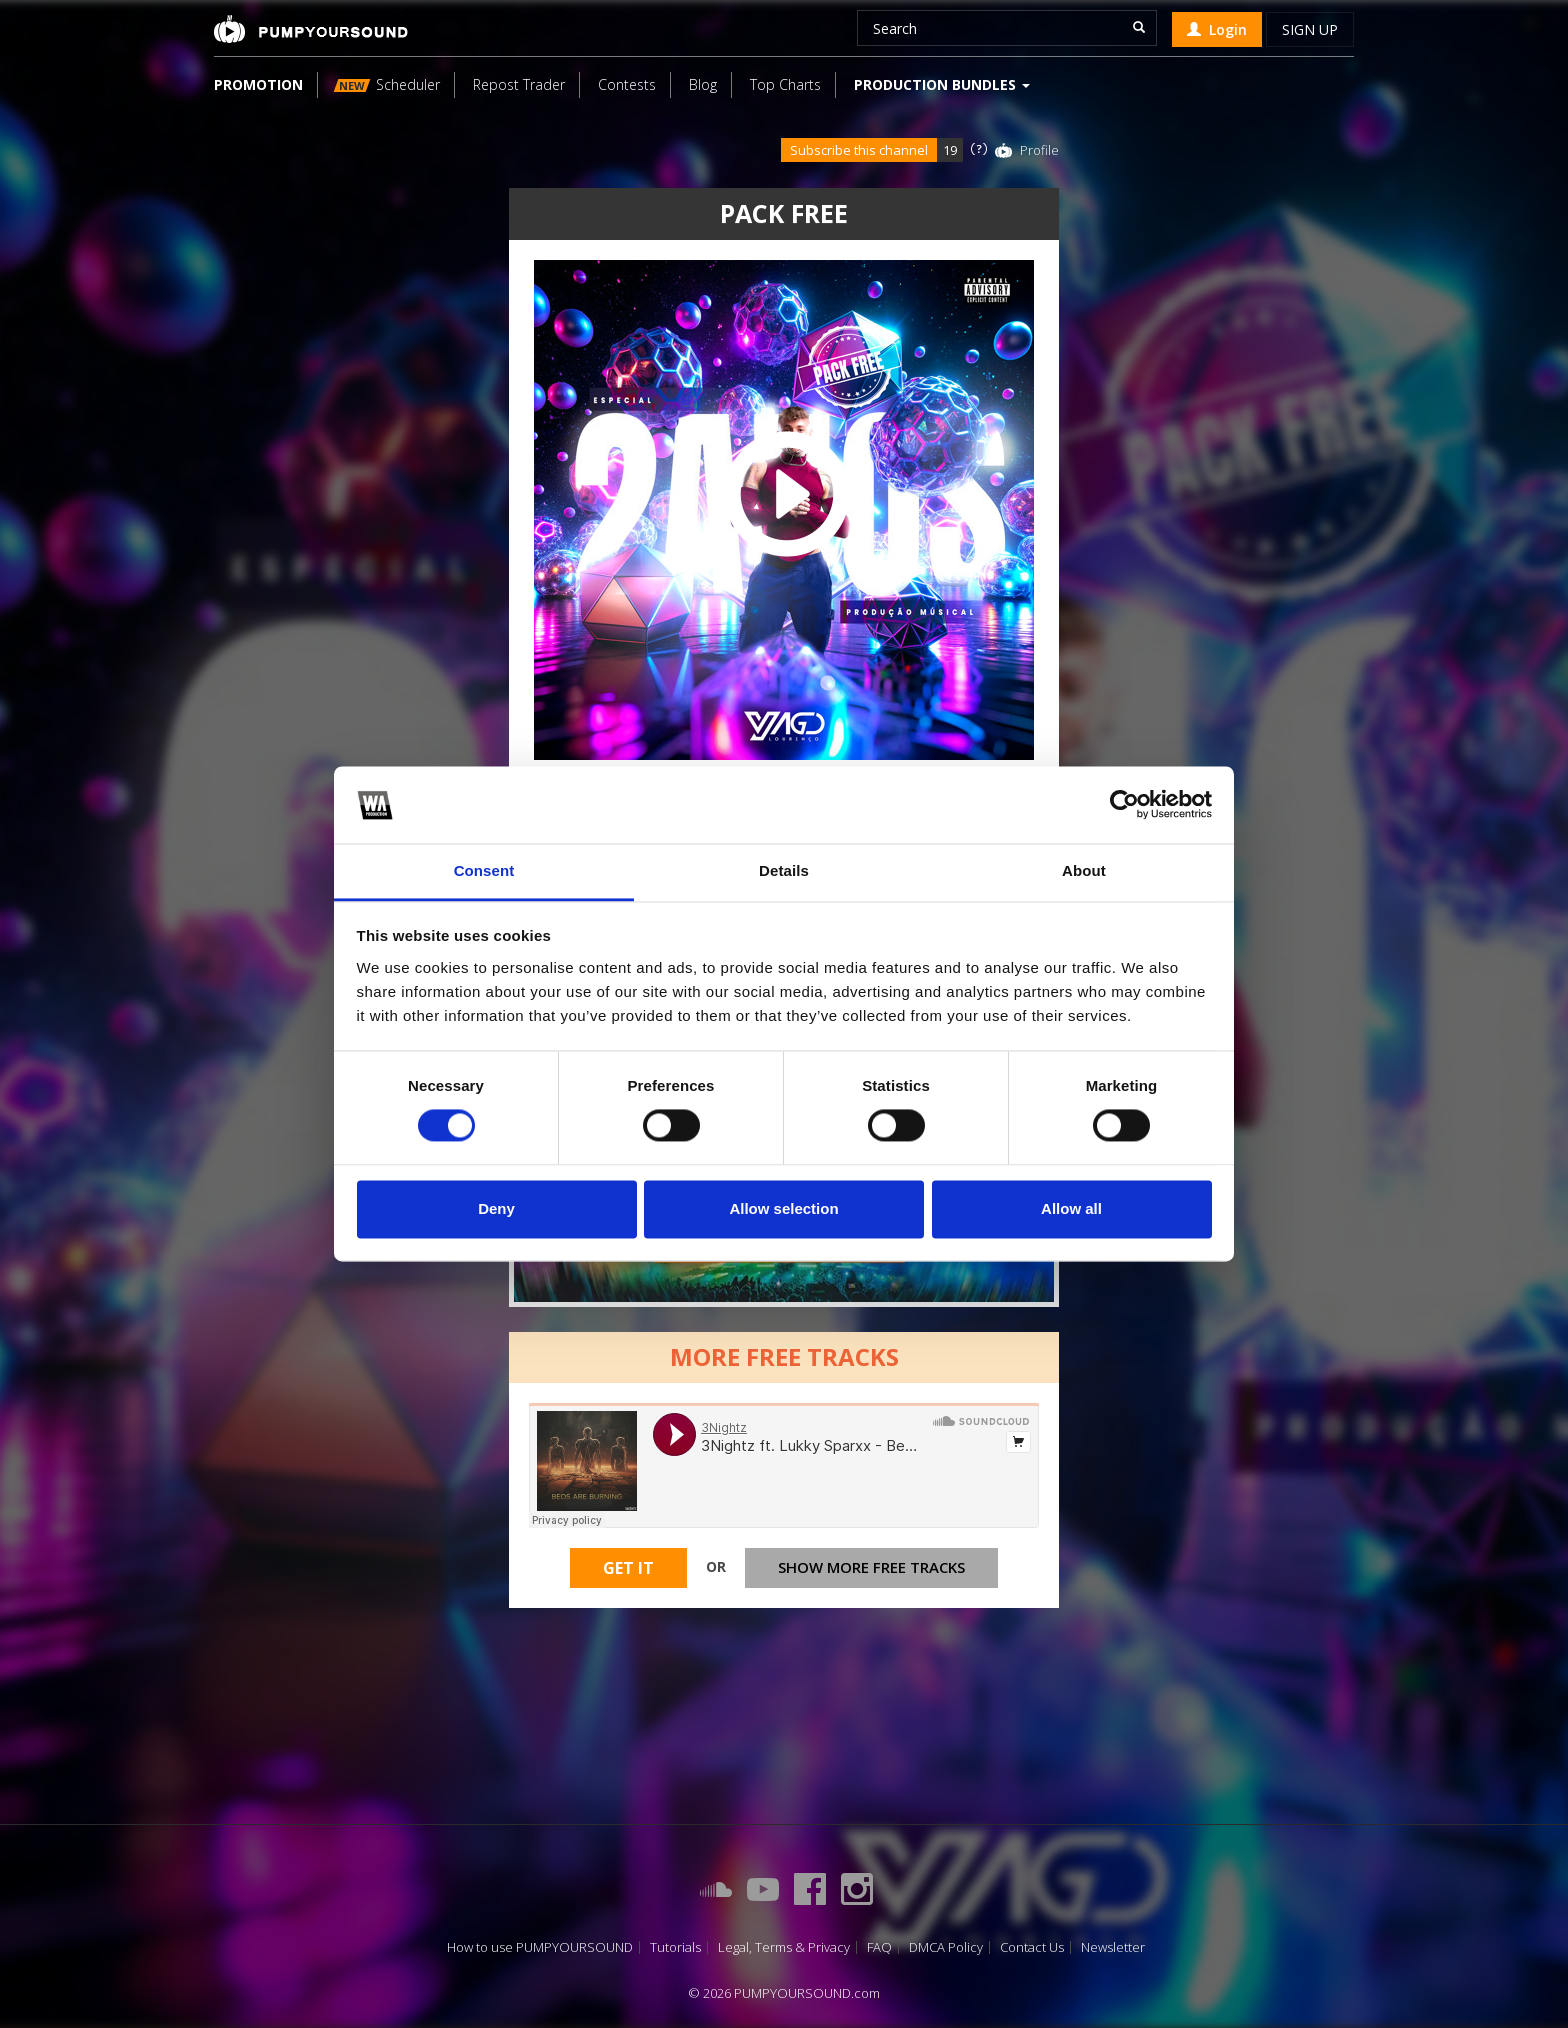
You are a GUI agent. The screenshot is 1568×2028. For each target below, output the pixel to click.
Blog (703, 84)
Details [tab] (784, 870)
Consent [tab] (484, 870)
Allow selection (783, 1208)
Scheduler (387, 84)
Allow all (1071, 1208)
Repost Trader (519, 84)
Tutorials (675, 1947)
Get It (628, 1568)
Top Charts (785, 84)
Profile (1039, 150)
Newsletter (1113, 1947)
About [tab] (1084, 870)
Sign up (1310, 29)
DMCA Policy (946, 1947)
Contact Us (1032, 1947)
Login (1217, 29)
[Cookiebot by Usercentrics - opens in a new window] (1124, 805)
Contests (627, 84)
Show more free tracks (871, 1567)
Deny (496, 1208)
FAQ (879, 1947)
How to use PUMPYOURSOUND (540, 1947)
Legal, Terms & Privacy (784, 1947)
